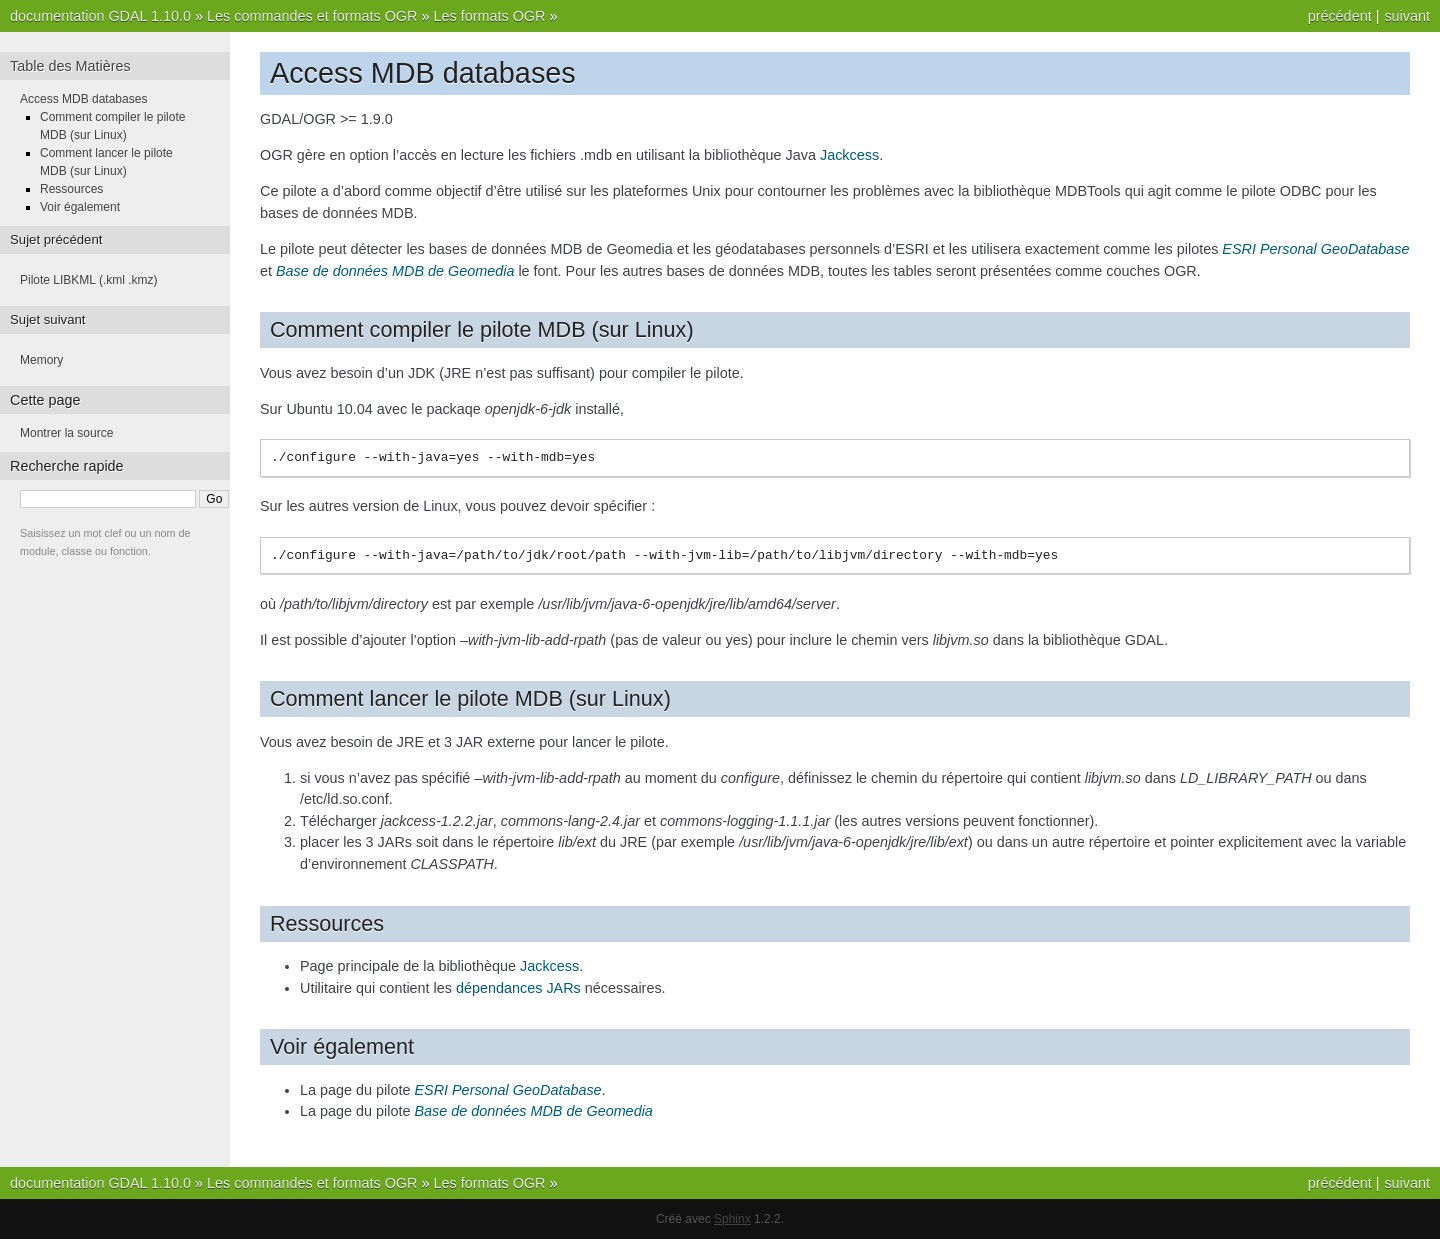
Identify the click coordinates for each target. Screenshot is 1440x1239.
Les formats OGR (489, 16)
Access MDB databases (83, 99)
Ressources (71, 189)
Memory (41, 360)
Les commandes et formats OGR (312, 16)
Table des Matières (70, 66)
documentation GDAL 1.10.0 (100, 16)
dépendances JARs (518, 988)
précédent (1340, 16)
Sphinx (732, 1219)
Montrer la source (66, 433)
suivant (1407, 16)
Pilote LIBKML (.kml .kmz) (89, 280)
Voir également (80, 207)
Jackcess (849, 155)
